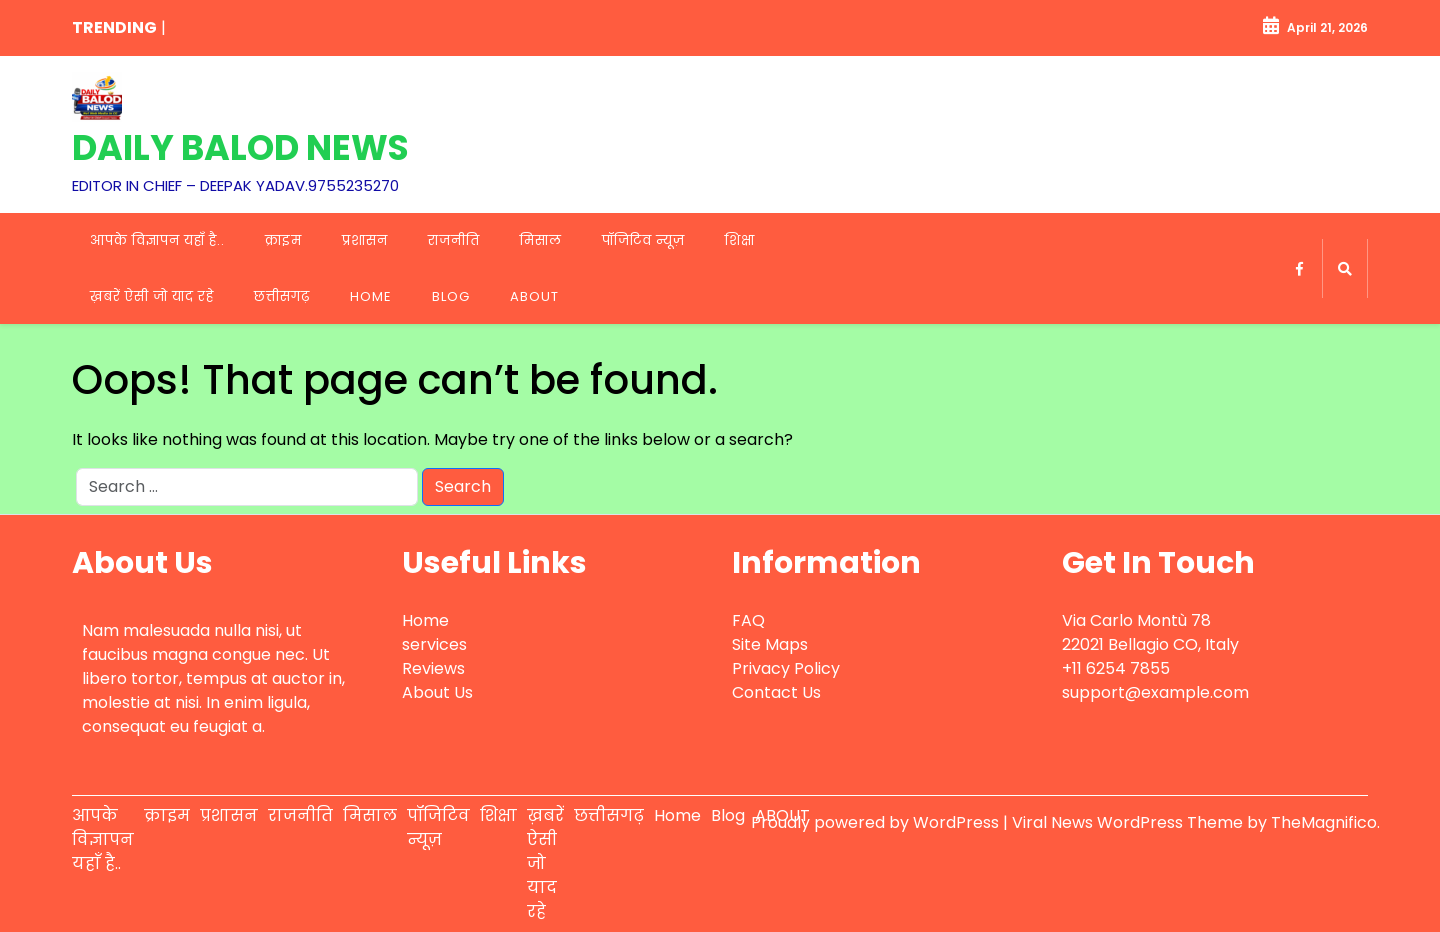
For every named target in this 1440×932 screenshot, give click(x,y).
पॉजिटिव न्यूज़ (643, 240)
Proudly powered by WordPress (877, 822)
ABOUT (534, 296)
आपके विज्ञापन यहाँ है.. (157, 240)
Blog (451, 296)
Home (371, 296)
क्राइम (283, 240)
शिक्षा (740, 240)
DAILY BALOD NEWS (240, 147)
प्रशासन (365, 240)
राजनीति (454, 240)
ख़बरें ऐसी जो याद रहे (152, 296)
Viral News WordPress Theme (1129, 822)
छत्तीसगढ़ (282, 296)
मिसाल (541, 240)
